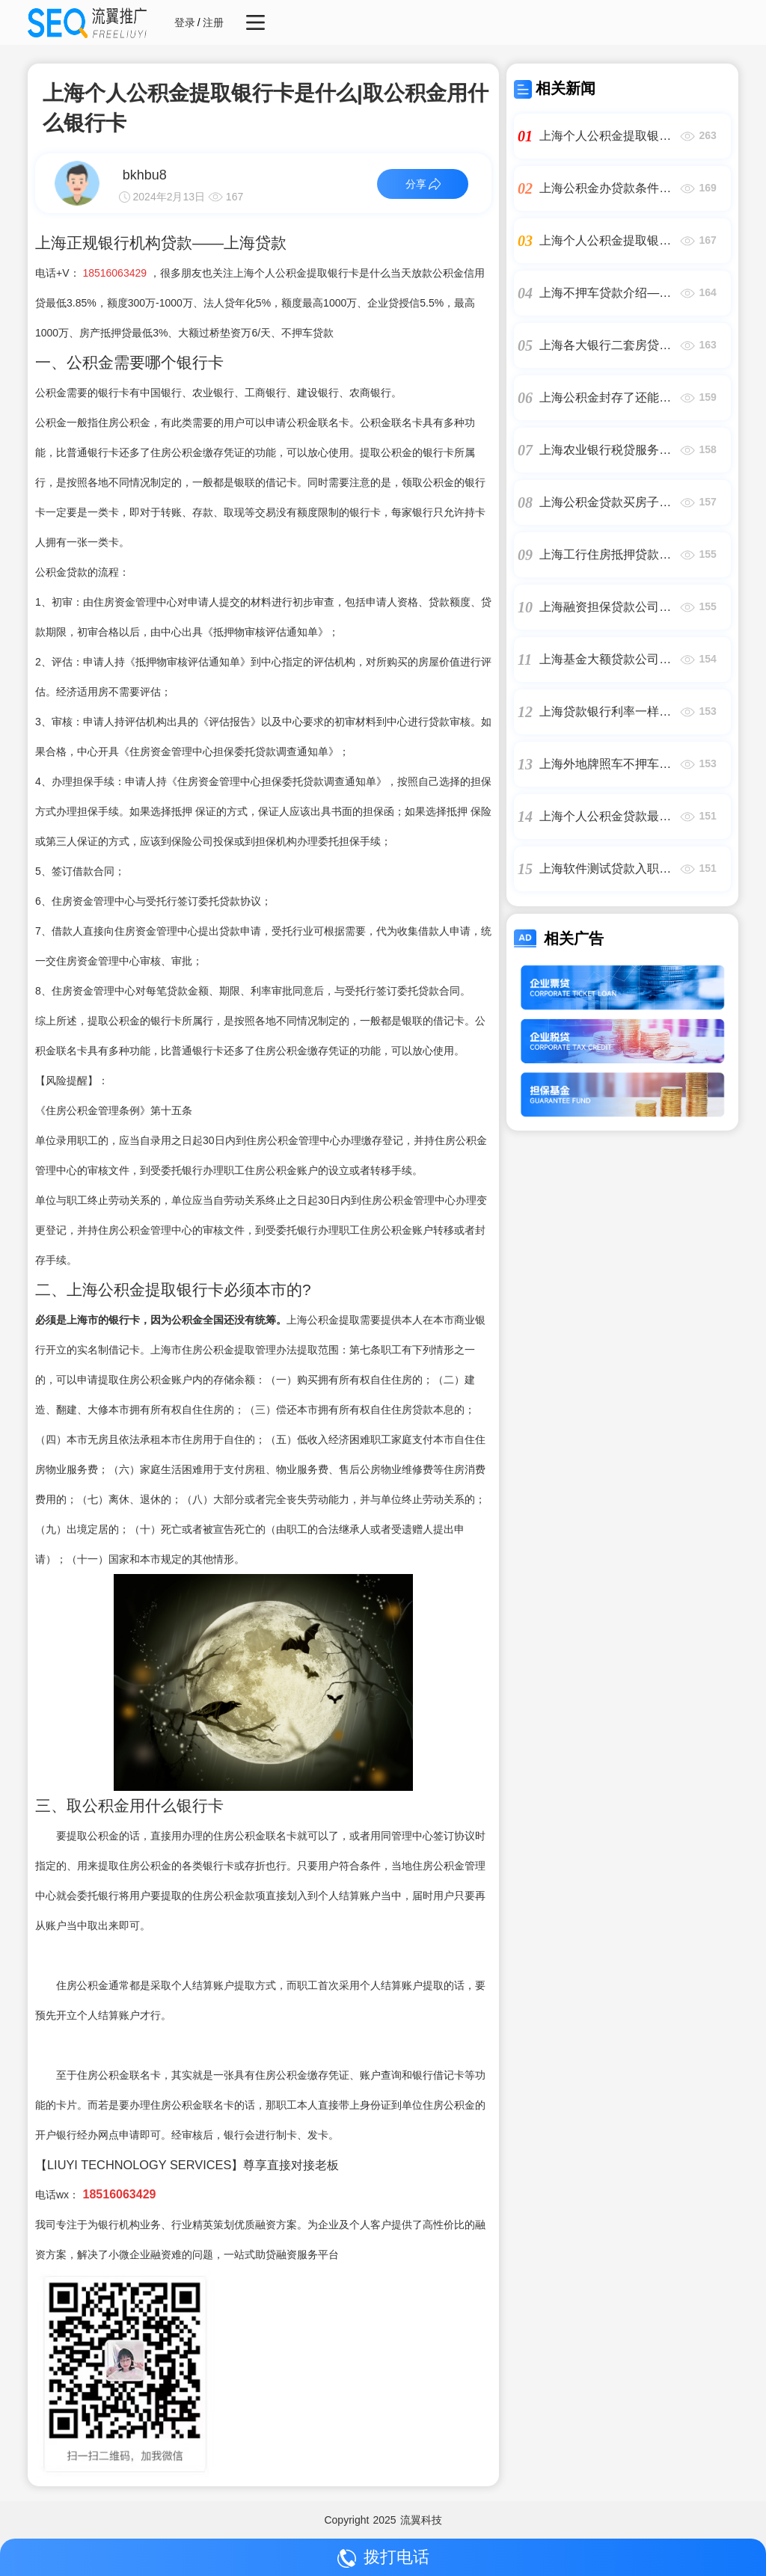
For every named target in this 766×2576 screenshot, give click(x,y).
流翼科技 (421, 2520)
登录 (184, 22)
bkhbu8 (145, 174)
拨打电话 (383, 2558)
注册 (213, 22)
